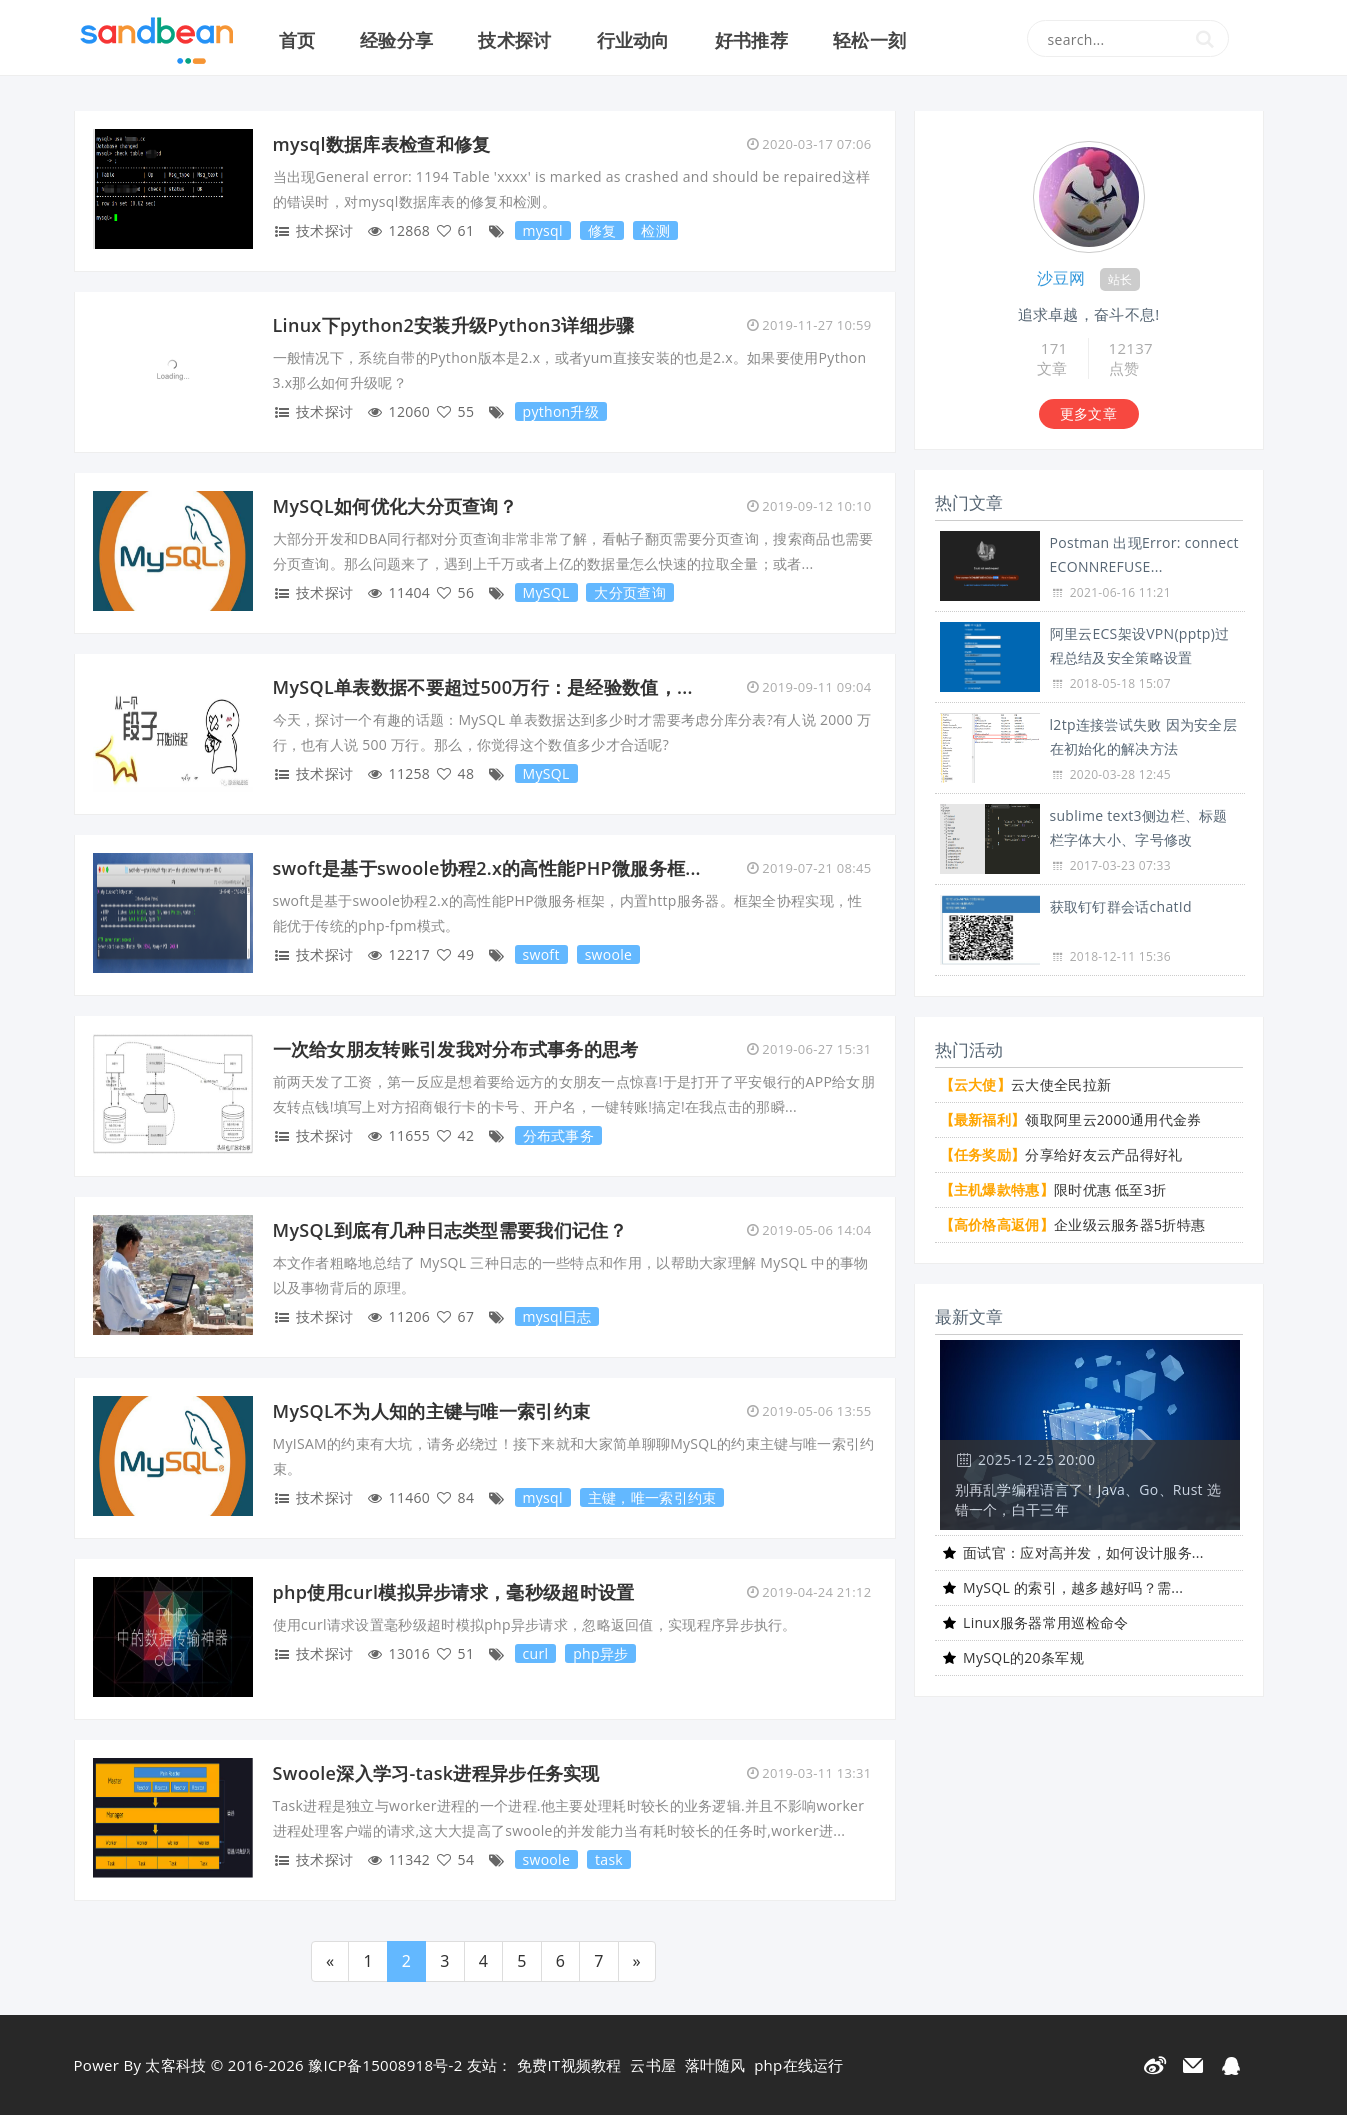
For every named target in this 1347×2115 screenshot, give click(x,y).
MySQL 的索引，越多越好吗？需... (1073, 1587)
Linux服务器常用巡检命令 (1046, 1622)
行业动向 (633, 40)
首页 (297, 40)
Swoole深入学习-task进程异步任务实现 (436, 1773)
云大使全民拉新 (1026, 1084)
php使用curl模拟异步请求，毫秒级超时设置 (454, 1592)
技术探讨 (514, 40)
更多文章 (1088, 413)
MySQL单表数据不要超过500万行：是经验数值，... (483, 687)
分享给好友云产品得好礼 (1061, 1154)
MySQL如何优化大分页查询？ (395, 506)
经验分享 (396, 40)
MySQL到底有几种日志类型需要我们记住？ (450, 1230)
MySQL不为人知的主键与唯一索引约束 (432, 1411)
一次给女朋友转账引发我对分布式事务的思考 (456, 1049)
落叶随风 (715, 2065)
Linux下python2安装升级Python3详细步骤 (454, 325)
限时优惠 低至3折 (1053, 1189)
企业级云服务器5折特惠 (1073, 1224)
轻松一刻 (869, 40)
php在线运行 (799, 2065)
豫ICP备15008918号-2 (385, 2065)
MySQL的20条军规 (1023, 1657)
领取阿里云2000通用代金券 (1071, 1119)
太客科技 (175, 2065)
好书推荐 (751, 40)
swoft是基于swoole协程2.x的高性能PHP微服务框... (487, 868)
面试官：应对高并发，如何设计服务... (1083, 1552)
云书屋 (653, 2065)
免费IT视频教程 (569, 2065)
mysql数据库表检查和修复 (382, 144)
